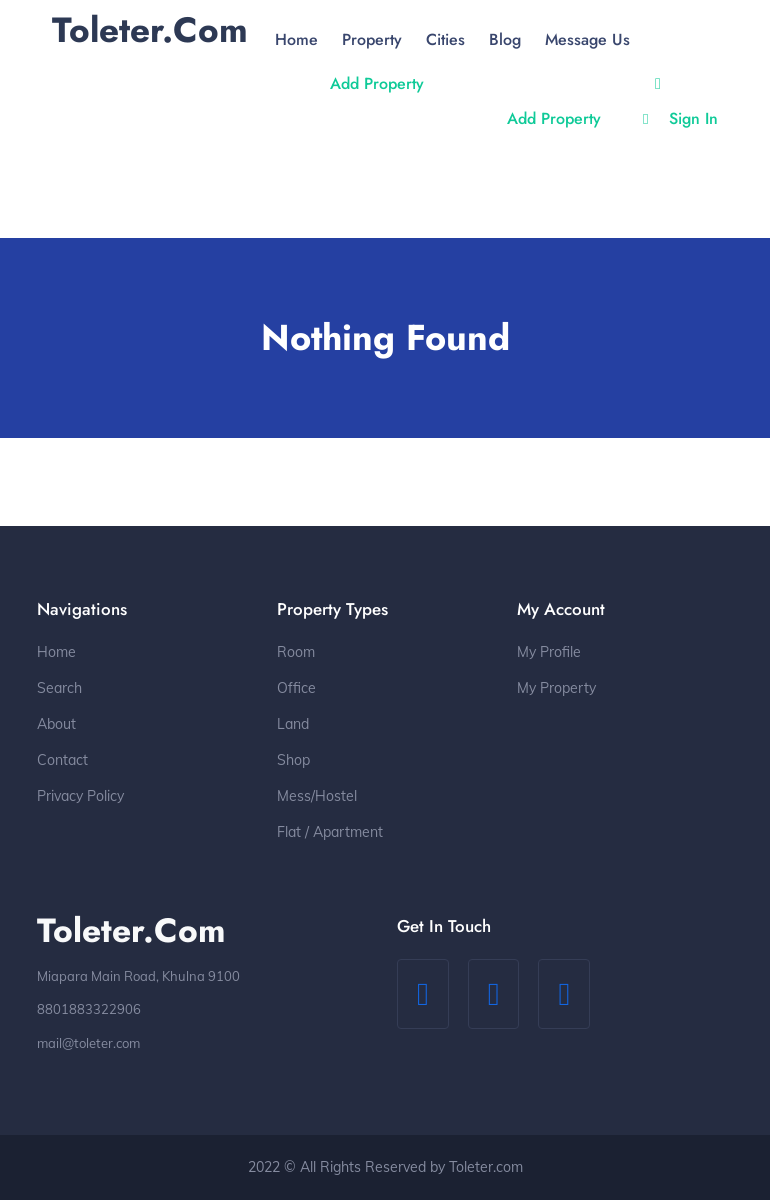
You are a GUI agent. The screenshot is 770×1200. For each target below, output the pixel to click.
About (56, 724)
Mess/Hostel (317, 796)
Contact (62, 760)
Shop (293, 760)
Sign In (680, 118)
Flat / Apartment (330, 832)
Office (296, 688)
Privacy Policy (80, 796)
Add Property (377, 83)
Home (56, 652)
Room (296, 652)
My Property (556, 688)
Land (293, 724)
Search (59, 688)
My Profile (549, 652)
